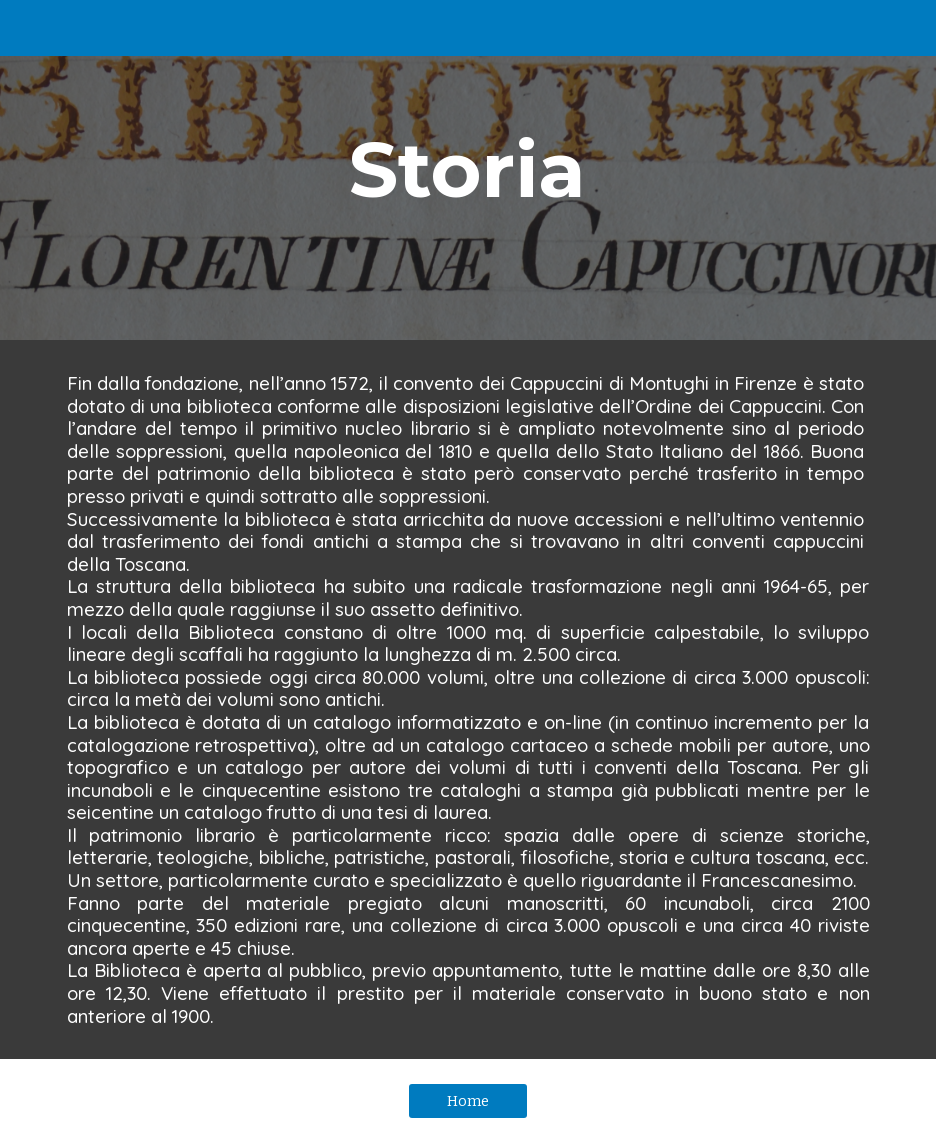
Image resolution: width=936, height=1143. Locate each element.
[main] (467, 170)
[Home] (467, 1101)
